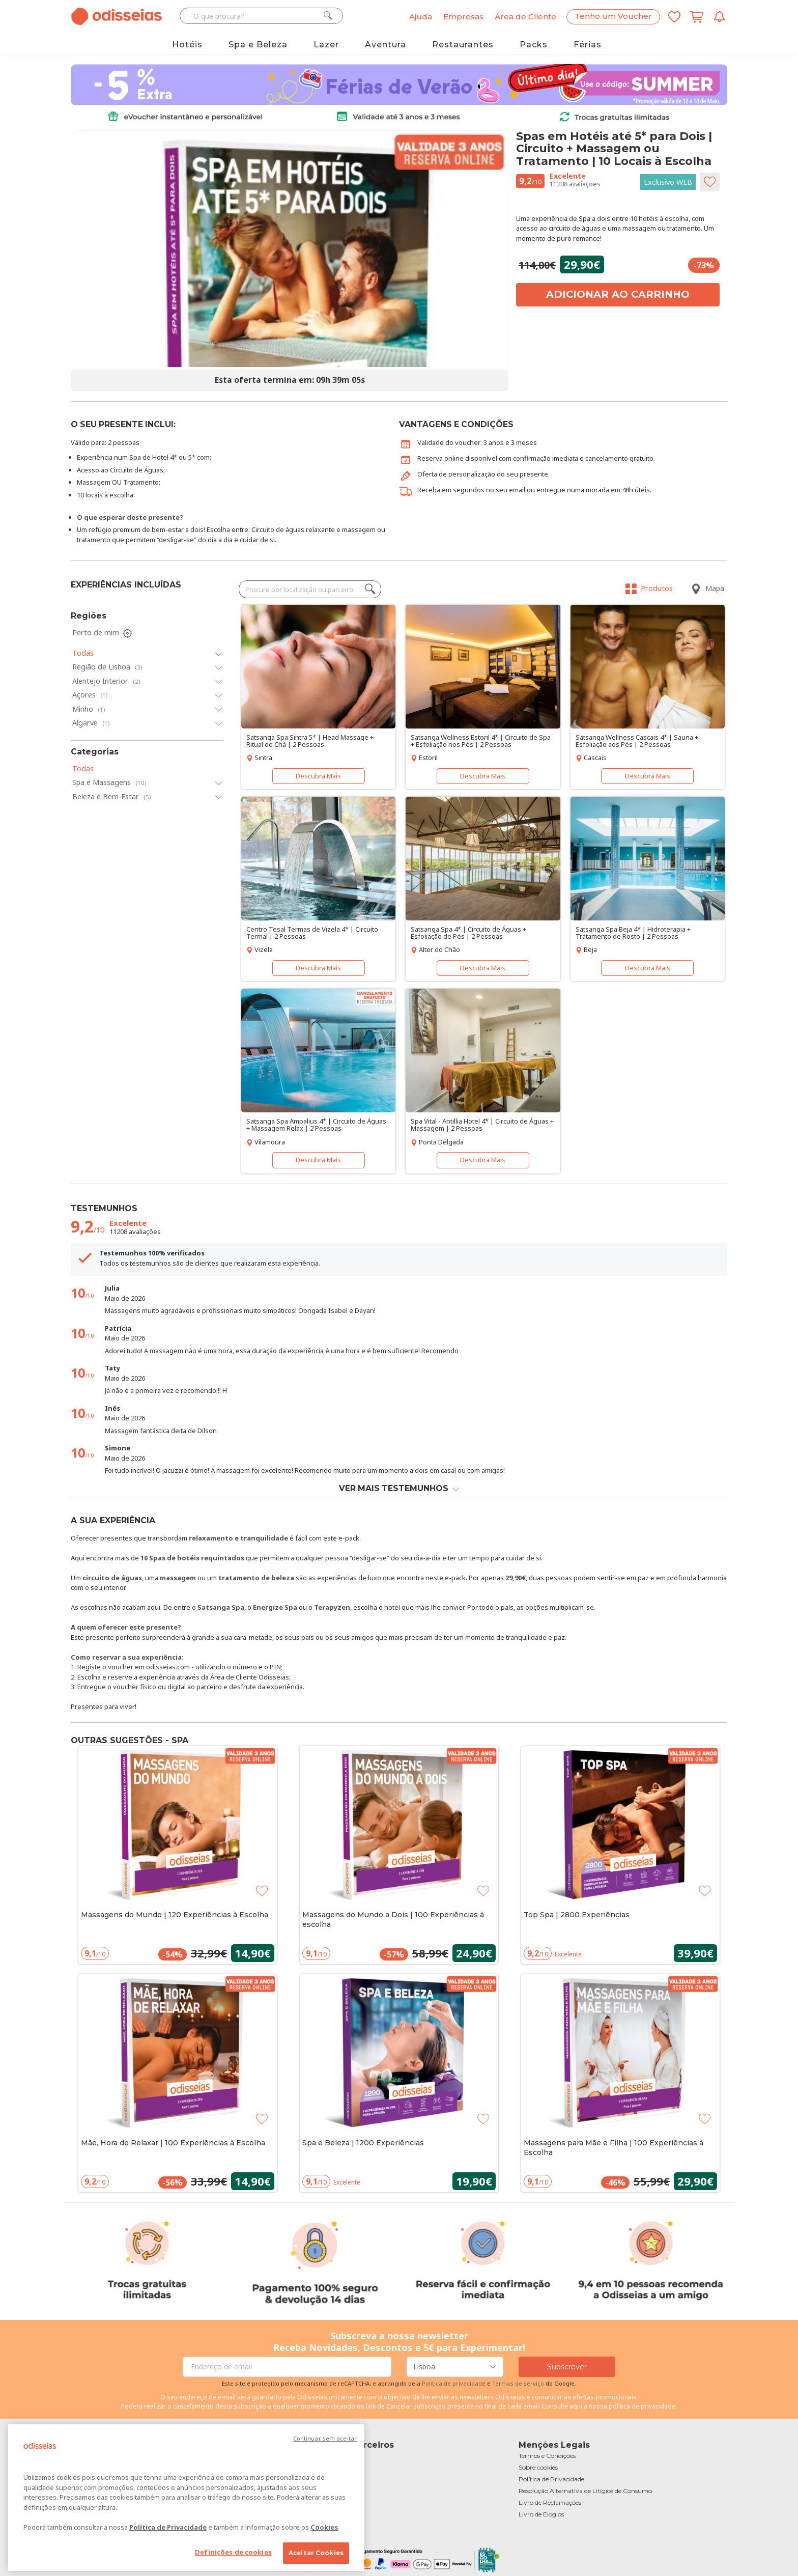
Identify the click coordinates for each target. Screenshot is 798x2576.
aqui (575, 2406)
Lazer (326, 44)
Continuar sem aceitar (325, 2438)
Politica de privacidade (454, 2383)
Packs (534, 44)
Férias (588, 44)
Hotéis (187, 44)
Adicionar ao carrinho (618, 294)
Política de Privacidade (168, 2527)
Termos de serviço (518, 2383)
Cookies (324, 2527)
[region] (186, 2497)
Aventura (385, 44)
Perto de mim (102, 633)
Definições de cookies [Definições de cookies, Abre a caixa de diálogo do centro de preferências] (233, 2552)
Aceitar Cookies (316, 2552)
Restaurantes (463, 44)
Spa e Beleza (258, 44)
